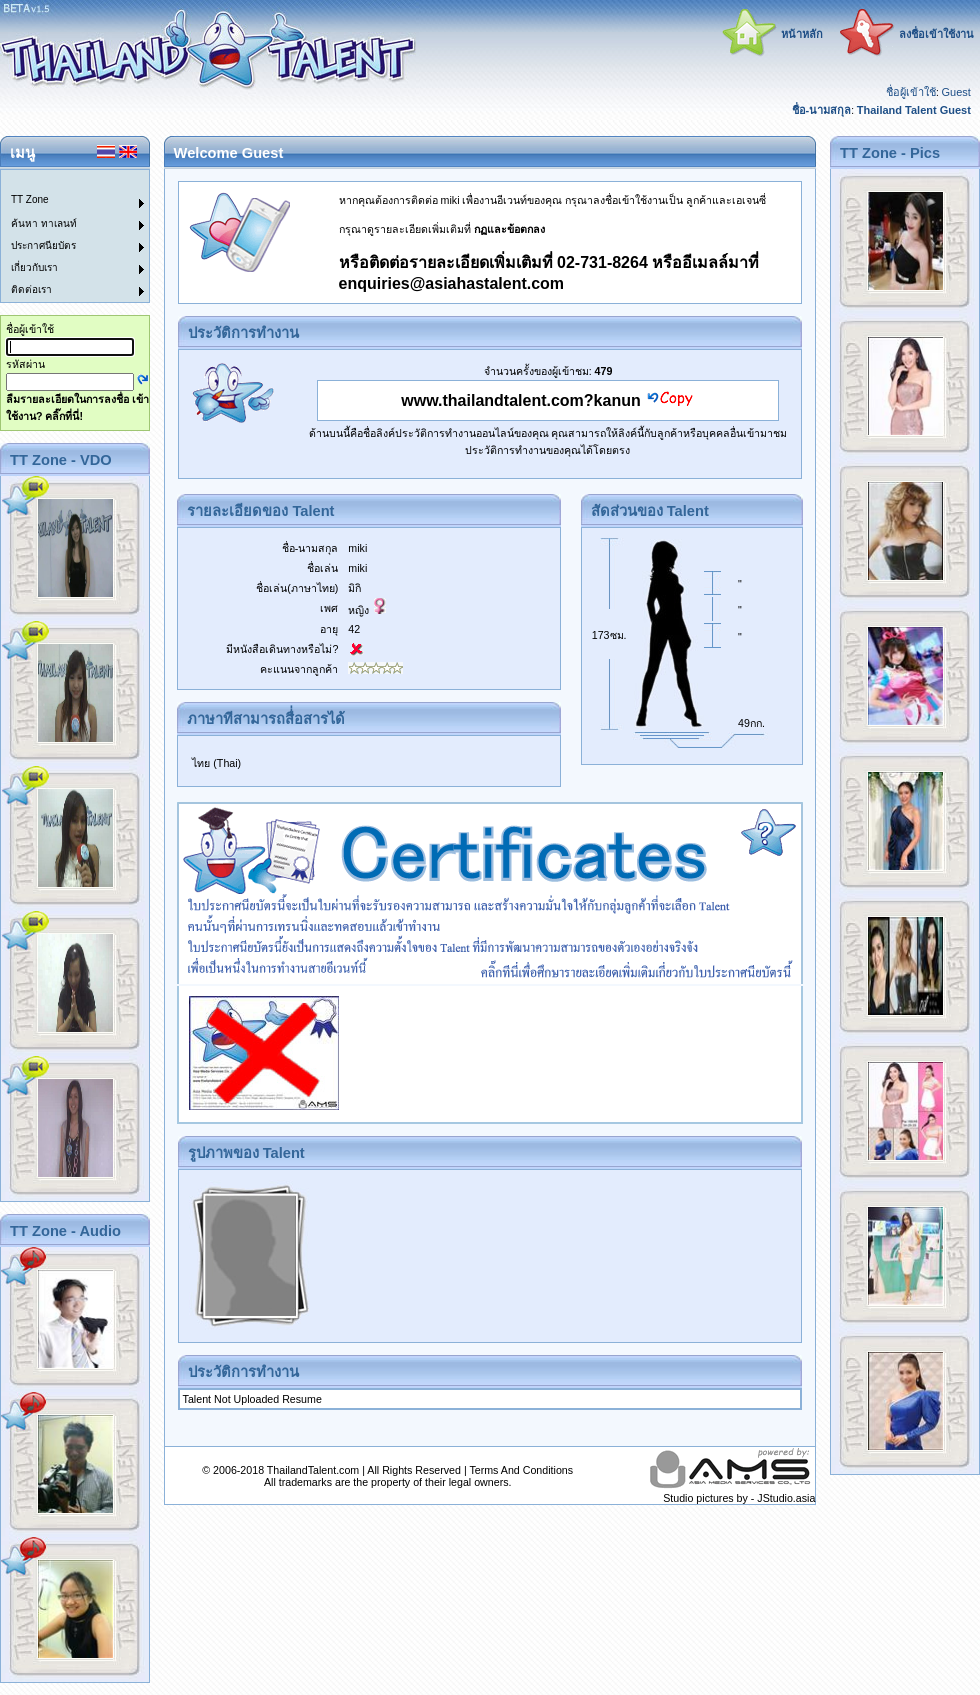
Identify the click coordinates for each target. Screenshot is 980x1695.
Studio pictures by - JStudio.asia (739, 1498)
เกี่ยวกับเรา (34, 267)
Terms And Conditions (521, 1470)
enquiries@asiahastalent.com (451, 283)
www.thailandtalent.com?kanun (520, 400)
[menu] (63, 236)
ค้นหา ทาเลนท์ (44, 223)
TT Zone (30, 199)
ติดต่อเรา (31, 289)
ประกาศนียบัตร (43, 245)
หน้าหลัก (802, 34)
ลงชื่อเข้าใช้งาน (936, 34)
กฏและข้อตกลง (509, 229)
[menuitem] (63, 181)
